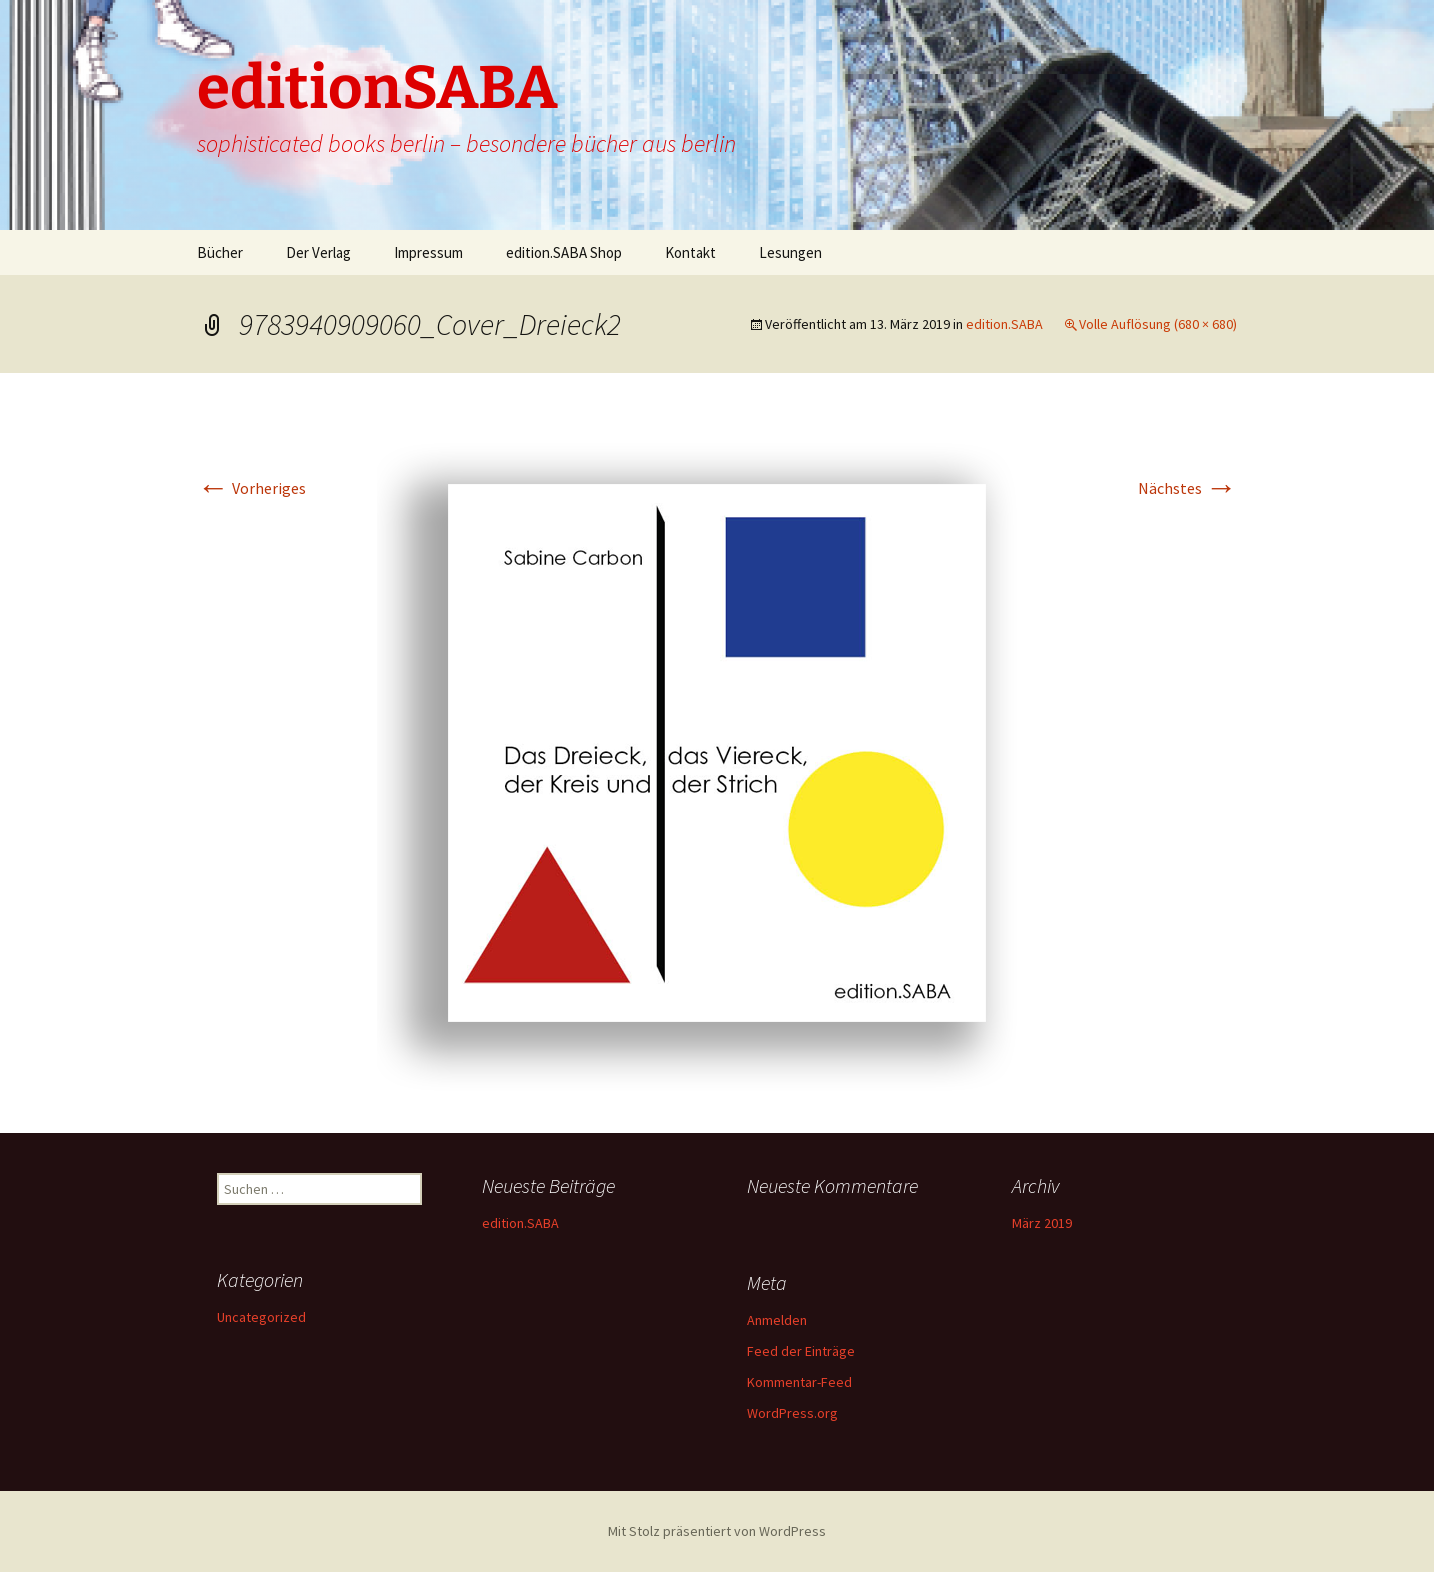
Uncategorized (261, 1317)
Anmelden (777, 1320)
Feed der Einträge (801, 1351)
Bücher (220, 252)
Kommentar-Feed (799, 1382)
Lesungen (790, 252)
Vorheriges (251, 488)
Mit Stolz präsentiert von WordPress (717, 1531)
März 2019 (1042, 1223)
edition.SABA (1004, 324)
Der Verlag (318, 252)
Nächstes (1187, 488)
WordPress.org (792, 1413)
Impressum (428, 252)
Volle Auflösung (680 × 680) (1158, 324)
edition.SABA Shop (564, 252)
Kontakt (690, 252)
